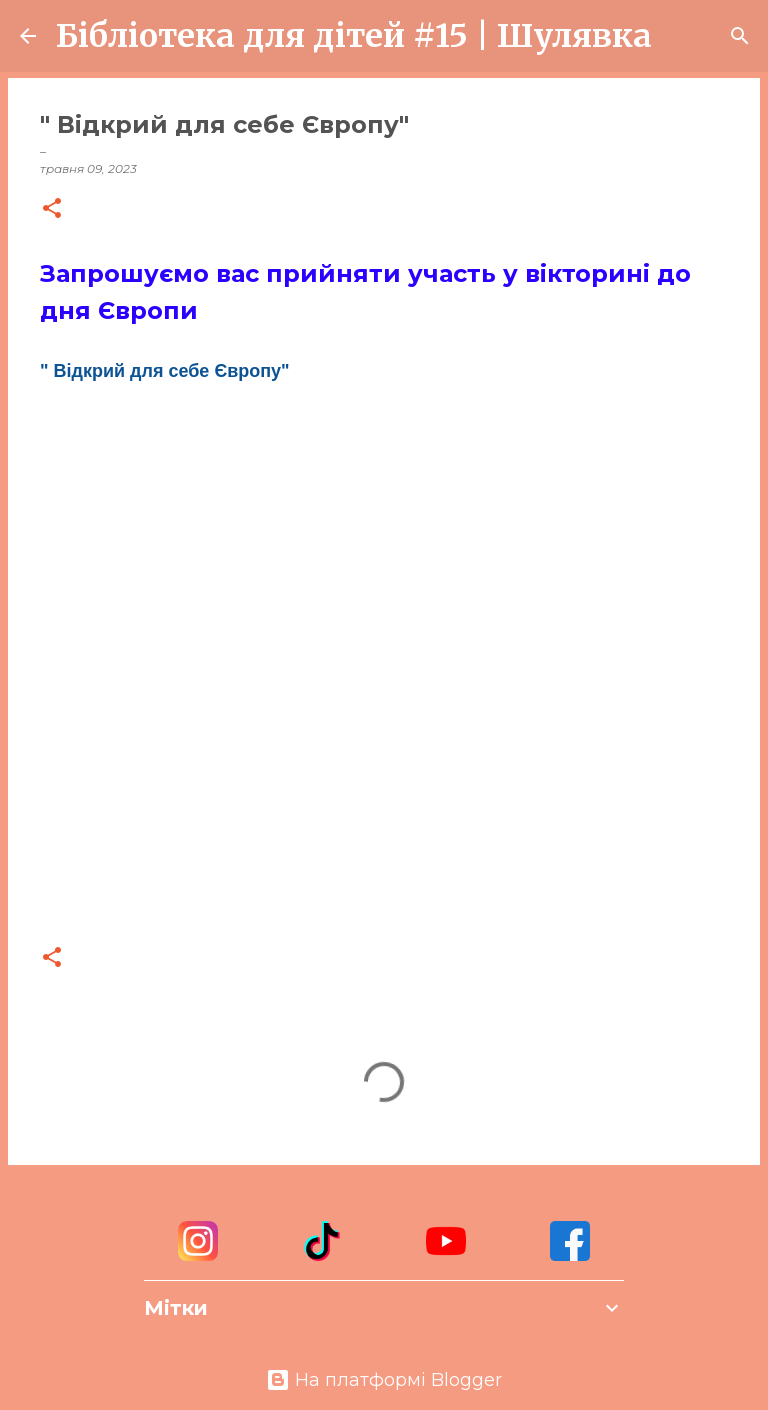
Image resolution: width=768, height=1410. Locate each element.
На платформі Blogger (384, 1380)
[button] (52, 209)
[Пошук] (680, 36)
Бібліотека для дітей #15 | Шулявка (354, 36)
